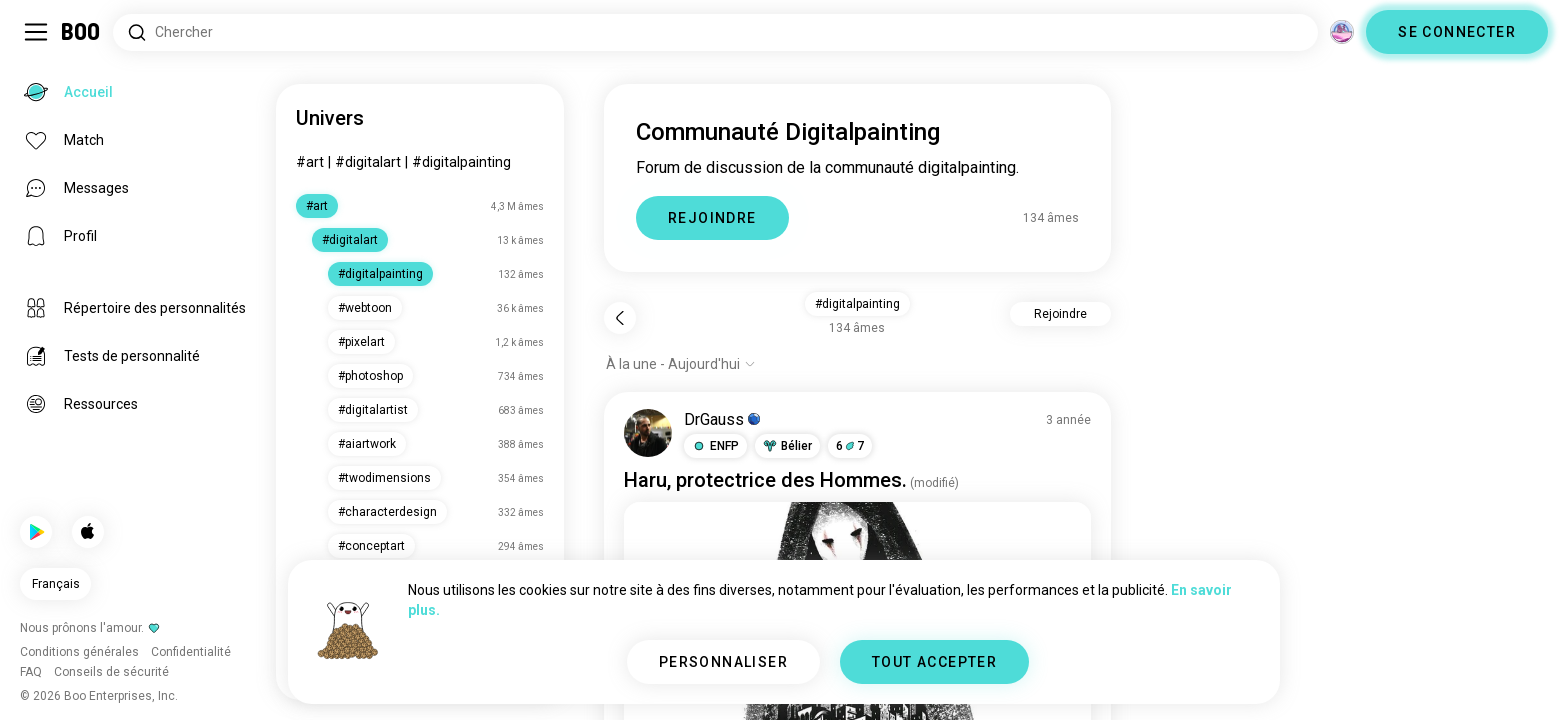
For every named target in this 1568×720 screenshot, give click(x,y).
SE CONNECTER (1457, 32)
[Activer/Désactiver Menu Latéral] (36, 32)
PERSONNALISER (723, 662)
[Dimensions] (1342, 32)
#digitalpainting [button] (857, 304)
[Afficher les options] (681, 364)
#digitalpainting (461, 162)
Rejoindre (1060, 314)
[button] (715, 446)
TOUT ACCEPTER (934, 662)
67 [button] (850, 446)
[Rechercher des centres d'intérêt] (715, 32)
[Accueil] (81, 32)
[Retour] (620, 318)
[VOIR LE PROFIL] (648, 433)
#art (310, 162)
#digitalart (368, 162)
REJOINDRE (712, 218)
